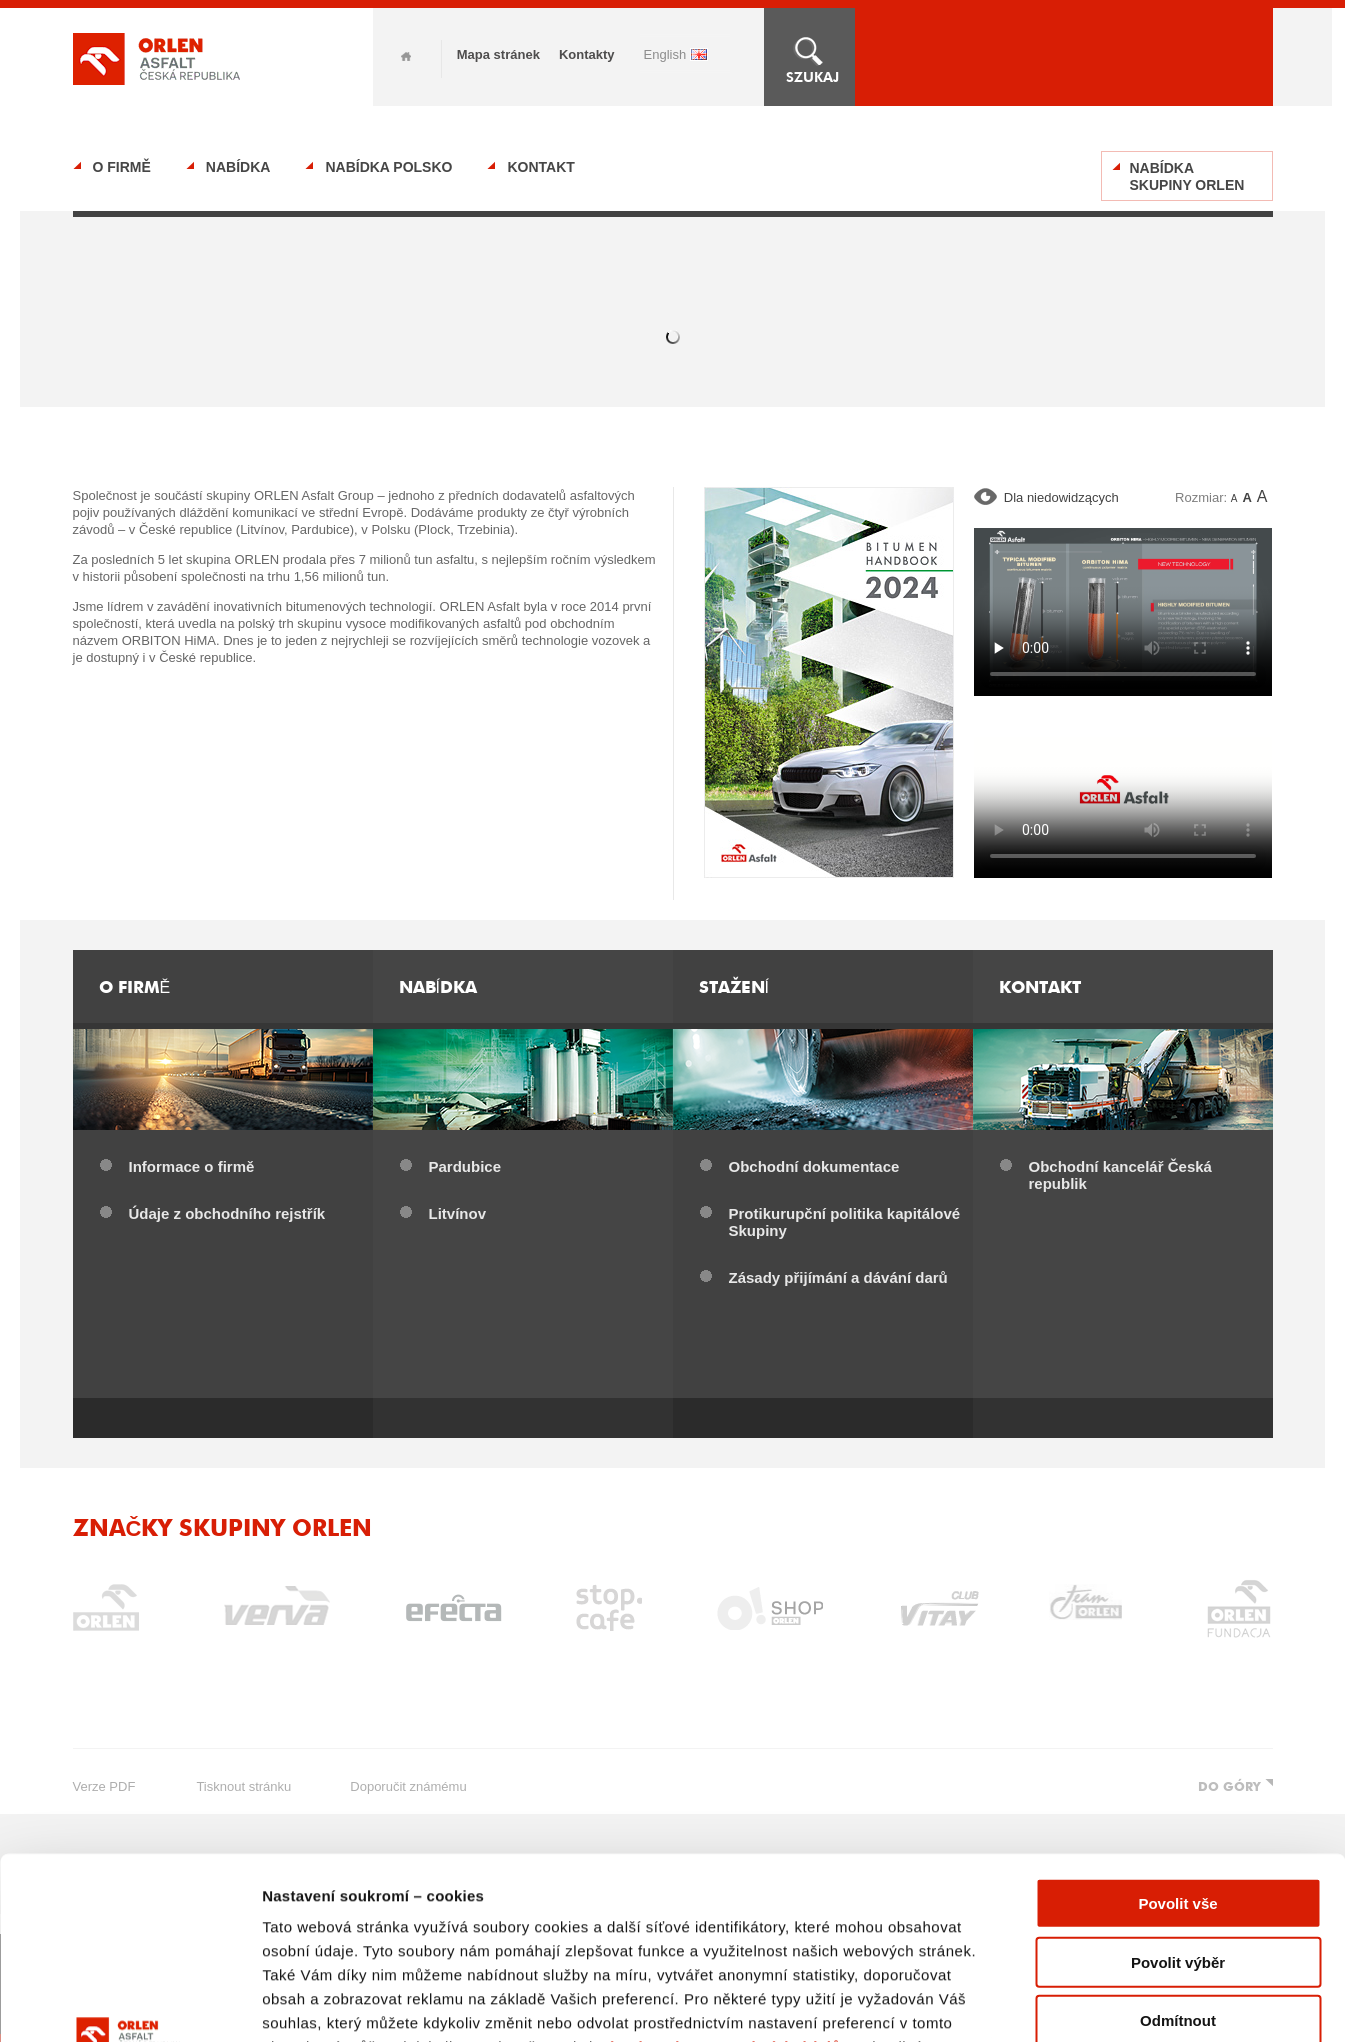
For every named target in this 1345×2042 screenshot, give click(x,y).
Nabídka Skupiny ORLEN (1187, 176)
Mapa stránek (498, 54)
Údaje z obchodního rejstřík (227, 1213)
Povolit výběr (1178, 1791)
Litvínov (458, 1213)
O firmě (122, 167)
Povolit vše (1177, 1733)
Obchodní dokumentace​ (814, 1166)
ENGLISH (665, 54)
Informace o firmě (192, 1166)
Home (406, 56)
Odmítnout (1178, 1850)
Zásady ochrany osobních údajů (719, 1876)
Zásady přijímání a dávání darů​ (838, 1277)
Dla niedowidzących (1061, 497)
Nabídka (238, 167)
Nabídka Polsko (388, 167)
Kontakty (587, 54)
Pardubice (465, 1166)
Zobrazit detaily (1057, 2002)
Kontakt (540, 167)
